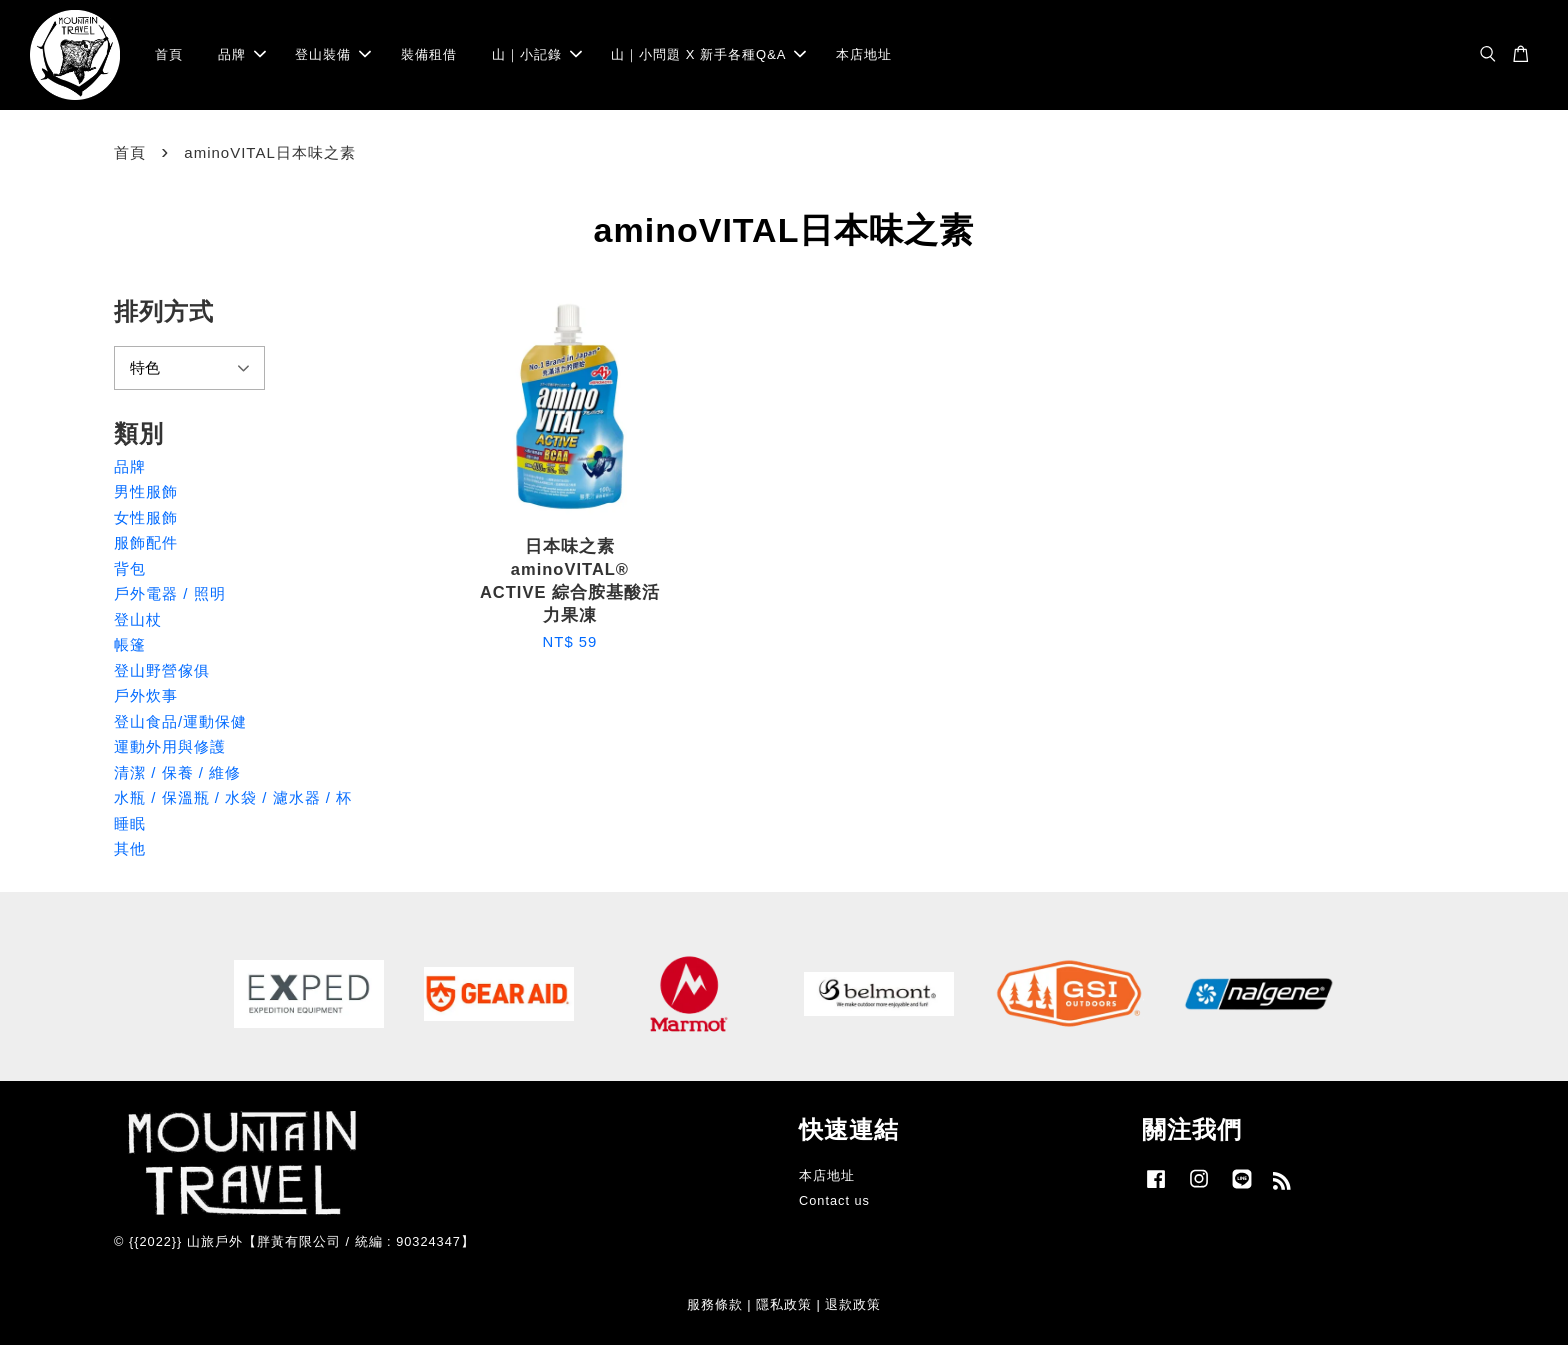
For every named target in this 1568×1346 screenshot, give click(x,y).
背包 (130, 568)
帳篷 (130, 644)
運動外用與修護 (170, 746)
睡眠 (130, 823)
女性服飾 (146, 517)
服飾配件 (146, 542)
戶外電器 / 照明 (170, 593)
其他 (130, 848)
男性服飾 (146, 491)
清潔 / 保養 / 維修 (177, 772)
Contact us (834, 1200)
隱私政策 (784, 1304)
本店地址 (864, 54)
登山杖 (138, 619)
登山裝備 (333, 54)
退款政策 (853, 1304)
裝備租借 (429, 54)
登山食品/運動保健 (180, 721)
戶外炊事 (146, 695)
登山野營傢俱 (162, 670)
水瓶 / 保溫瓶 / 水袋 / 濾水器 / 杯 (233, 797)
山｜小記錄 (537, 54)
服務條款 (715, 1304)
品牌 (242, 54)
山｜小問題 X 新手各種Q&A (708, 54)
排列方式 (164, 311)
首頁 (169, 54)
